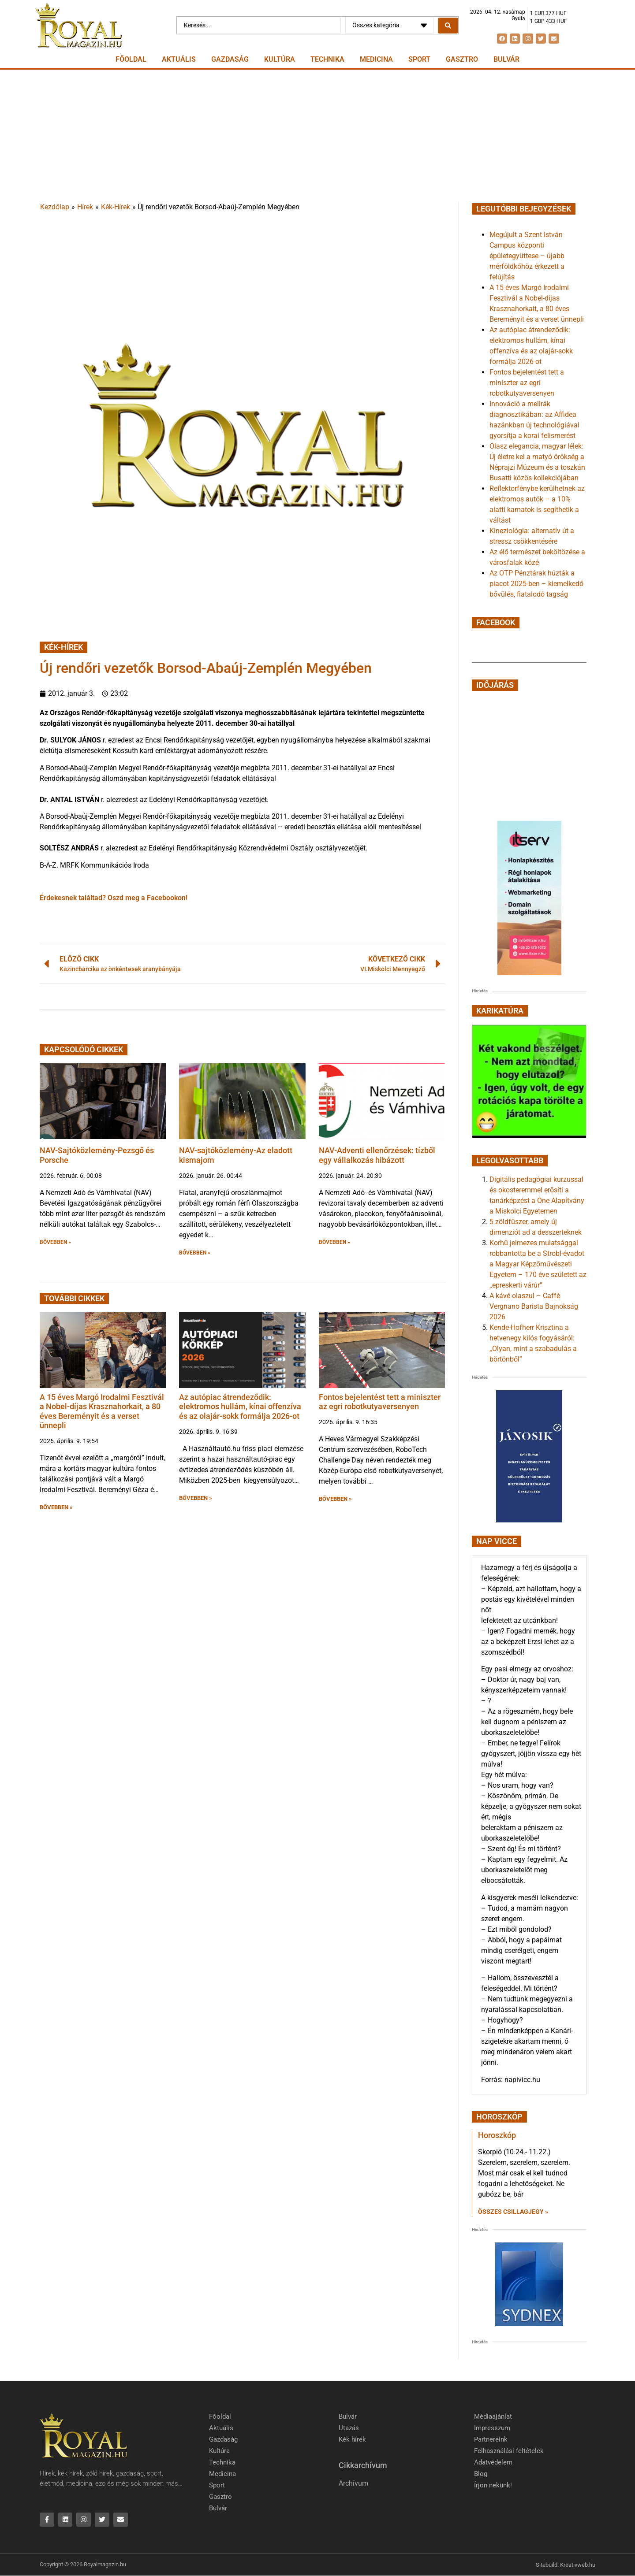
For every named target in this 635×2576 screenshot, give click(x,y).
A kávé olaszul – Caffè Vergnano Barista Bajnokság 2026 (533, 1306)
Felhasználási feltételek (509, 2451)
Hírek (85, 207)
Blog (480, 2474)
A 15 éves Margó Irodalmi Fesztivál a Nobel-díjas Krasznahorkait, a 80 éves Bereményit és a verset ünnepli (102, 1411)
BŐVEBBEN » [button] (55, 1242)
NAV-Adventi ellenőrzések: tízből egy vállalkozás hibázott (377, 1155)
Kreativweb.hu (577, 2564)
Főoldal (131, 59)
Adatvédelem (493, 2462)
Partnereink (491, 2439)
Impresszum (492, 2428)
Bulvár (506, 59)
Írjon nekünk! (493, 2485)
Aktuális (179, 59)
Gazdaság (230, 59)
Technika (327, 59)
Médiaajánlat (493, 2416)
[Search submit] (448, 25)
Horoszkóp (497, 2135)
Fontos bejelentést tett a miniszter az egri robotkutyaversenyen (380, 1401)
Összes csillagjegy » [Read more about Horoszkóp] (513, 2211)
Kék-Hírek (115, 207)
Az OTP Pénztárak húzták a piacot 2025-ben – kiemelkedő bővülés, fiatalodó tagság (536, 583)
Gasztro (462, 59)
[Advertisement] (317, 135)
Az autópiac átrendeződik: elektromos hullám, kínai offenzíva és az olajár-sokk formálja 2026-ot (240, 1406)
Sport (419, 59)
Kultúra (279, 59)
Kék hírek (352, 2439)
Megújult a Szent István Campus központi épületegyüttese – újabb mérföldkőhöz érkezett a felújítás (526, 255)
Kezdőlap (54, 207)
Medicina (376, 59)
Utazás (349, 2428)
